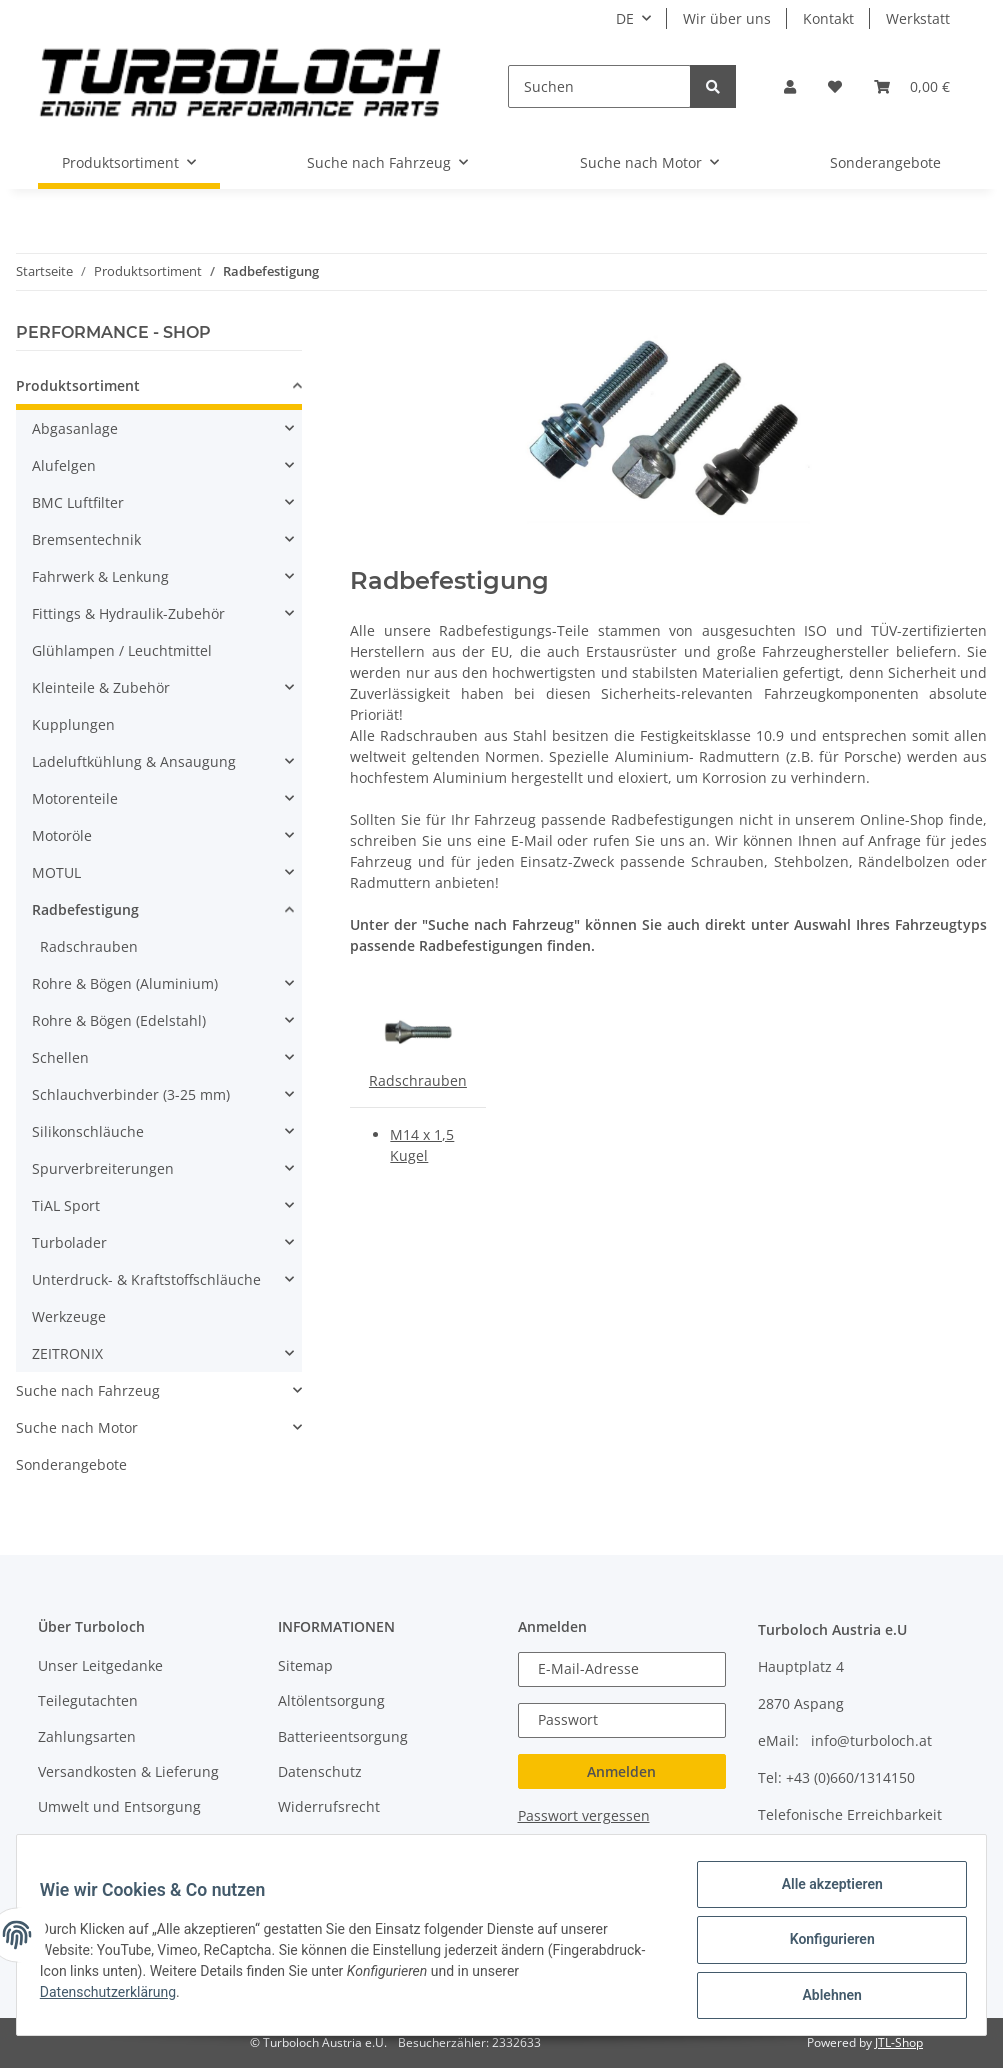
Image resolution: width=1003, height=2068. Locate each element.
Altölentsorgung (331, 1700)
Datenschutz (320, 1771)
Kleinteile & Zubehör (101, 687)
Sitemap (305, 1665)
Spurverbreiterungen (103, 1168)
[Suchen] (599, 86)
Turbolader (69, 1242)
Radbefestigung (85, 909)
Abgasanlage (75, 428)
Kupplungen (73, 724)
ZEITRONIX (67, 1353)
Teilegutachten (88, 1700)
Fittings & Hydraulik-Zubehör (128, 613)
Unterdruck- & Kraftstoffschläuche (146, 1279)
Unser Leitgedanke (100, 1665)
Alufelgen (64, 465)
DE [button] (625, 18)
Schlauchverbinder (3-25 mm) (131, 1094)
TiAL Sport (66, 1205)
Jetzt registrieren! (645, 1844)
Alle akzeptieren (822, 1893)
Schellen (60, 1057)
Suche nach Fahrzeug (88, 1390)
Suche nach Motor (77, 1427)
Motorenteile (75, 798)
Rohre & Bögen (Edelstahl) (119, 1020)
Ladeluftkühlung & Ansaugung (134, 761)
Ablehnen (822, 1997)
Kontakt (828, 18)
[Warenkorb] (912, 86)
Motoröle (62, 835)
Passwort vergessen (584, 1815)
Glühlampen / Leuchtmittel (122, 650)
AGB (292, 1842)
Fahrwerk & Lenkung (100, 576)
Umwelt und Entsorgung (119, 1806)
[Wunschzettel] (835, 86)
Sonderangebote (71, 1464)
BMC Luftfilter (78, 502)
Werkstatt (918, 18)
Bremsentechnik (86, 539)
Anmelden (621, 1771)
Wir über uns (727, 18)
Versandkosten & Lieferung (128, 1771)
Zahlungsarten (87, 1736)
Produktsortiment (78, 385)
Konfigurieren (822, 1945)
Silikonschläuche (88, 1131)
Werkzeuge (69, 1316)
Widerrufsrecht (329, 1806)
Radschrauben (418, 1080)
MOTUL (56, 872)
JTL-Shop (899, 2042)
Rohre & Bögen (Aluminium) (125, 983)
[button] (790, 86)
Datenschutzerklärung (117, 1998)
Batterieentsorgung (343, 1736)
